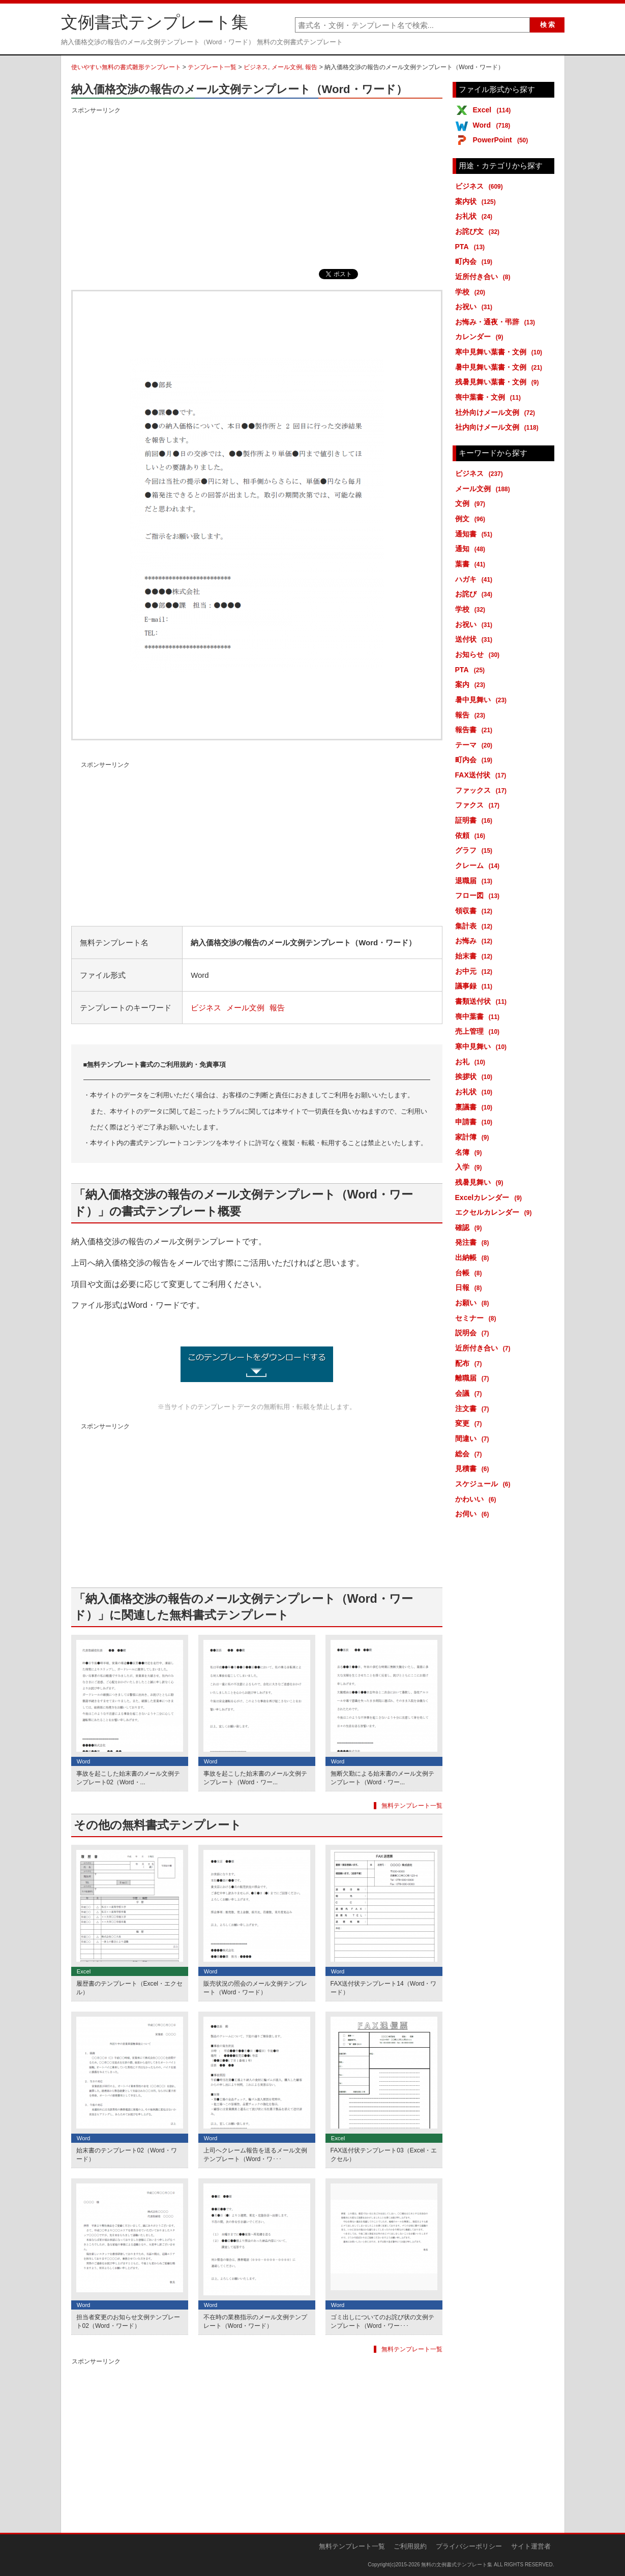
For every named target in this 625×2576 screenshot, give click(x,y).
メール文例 (287, 67)
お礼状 (475, 216)
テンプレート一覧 (212, 67)
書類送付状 (483, 1001)
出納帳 (474, 1257)
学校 (472, 292)
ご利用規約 (410, 2546)
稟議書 (475, 1107)
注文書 (474, 1408)
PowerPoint (502, 140)
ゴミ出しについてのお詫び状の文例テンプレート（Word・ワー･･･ (382, 2321)
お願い (474, 1303)
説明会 (474, 1333)
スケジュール (484, 1484)
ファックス (483, 790)
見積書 (474, 1468)
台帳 (470, 1273)
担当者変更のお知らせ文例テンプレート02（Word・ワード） (128, 2321)
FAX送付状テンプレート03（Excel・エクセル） (384, 2155)
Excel (494, 110)
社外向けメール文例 (497, 412)
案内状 (477, 201)
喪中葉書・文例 (490, 397)
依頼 (472, 835)
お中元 (475, 971)
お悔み (475, 941)
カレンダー (481, 337)
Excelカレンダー (490, 1197)
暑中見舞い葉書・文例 (500, 367)
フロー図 (479, 895)
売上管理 (479, 1031)
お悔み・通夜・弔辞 (497, 322)
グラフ (475, 850)
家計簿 (474, 1137)
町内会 (475, 261)
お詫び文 (479, 231)
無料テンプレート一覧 (411, 1805)
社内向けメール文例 (498, 427)
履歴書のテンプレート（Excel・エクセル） (129, 1988)
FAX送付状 (482, 775)
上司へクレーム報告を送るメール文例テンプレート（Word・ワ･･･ (255, 2155)
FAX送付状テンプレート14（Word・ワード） (384, 1988)
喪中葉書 (479, 1016)
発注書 (474, 1242)
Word (493, 125)
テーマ (475, 745)
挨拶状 (475, 1076)
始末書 (475, 956)
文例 (472, 503)
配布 (470, 1363)
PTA (472, 247)
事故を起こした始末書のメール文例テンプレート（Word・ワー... (255, 1778)
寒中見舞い (483, 1046)
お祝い (475, 307)
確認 (470, 1227)
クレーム (479, 865)
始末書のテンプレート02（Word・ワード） (126, 2155)
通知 (472, 549)
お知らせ (479, 654)
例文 (472, 519)
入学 (470, 1167)
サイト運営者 (531, 2546)
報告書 (475, 730)
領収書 (475, 911)
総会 (470, 1454)
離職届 (474, 1378)
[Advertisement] (257, 187)
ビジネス (256, 67)
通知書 (475, 534)
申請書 (475, 1122)
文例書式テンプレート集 (154, 22)
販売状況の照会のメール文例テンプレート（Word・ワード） (255, 1988)
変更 (470, 1423)
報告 (311, 67)
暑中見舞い (483, 700)
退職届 (475, 881)
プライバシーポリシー (469, 2546)
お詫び (475, 594)
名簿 (470, 1152)
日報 (470, 1287)
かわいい (477, 1499)
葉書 (472, 564)
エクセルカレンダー (495, 1212)
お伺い (474, 1514)
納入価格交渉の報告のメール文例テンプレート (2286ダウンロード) (257, 1364)
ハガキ (475, 579)
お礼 (472, 1062)
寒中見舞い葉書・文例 (500, 352)
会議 (470, 1393)
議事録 (475, 986)
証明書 (475, 820)
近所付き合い (484, 277)
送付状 (475, 639)
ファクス (479, 805)
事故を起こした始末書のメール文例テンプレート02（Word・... (128, 1778)
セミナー (477, 1318)
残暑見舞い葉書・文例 (499, 382)
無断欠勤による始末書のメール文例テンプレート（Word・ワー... (382, 1778)
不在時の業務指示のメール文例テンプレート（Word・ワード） (255, 2321)
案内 (472, 684)
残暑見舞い (481, 1182)
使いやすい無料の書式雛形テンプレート (126, 67)
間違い (474, 1438)
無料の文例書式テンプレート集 (456, 2564)
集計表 (475, 926)
